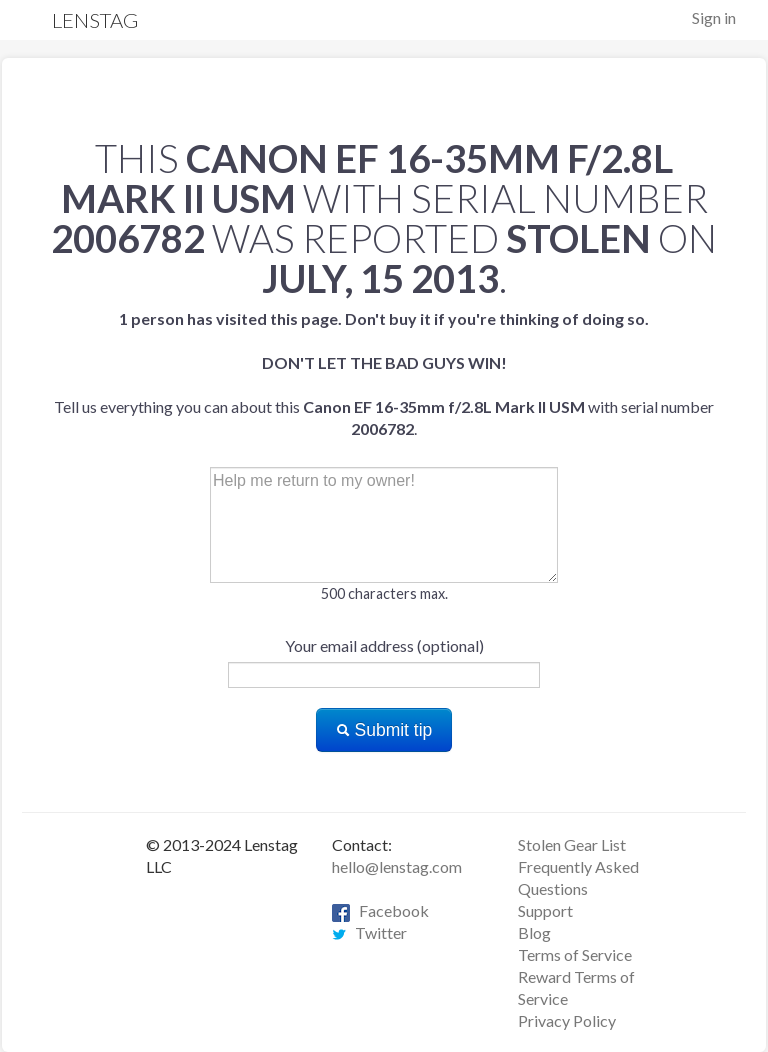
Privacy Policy (567, 1020)
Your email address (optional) (384, 645)
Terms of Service (575, 954)
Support (545, 910)
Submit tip (384, 730)
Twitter (369, 932)
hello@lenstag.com (397, 866)
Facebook (380, 910)
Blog (534, 932)
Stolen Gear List (572, 844)
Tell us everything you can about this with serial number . (384, 373)
